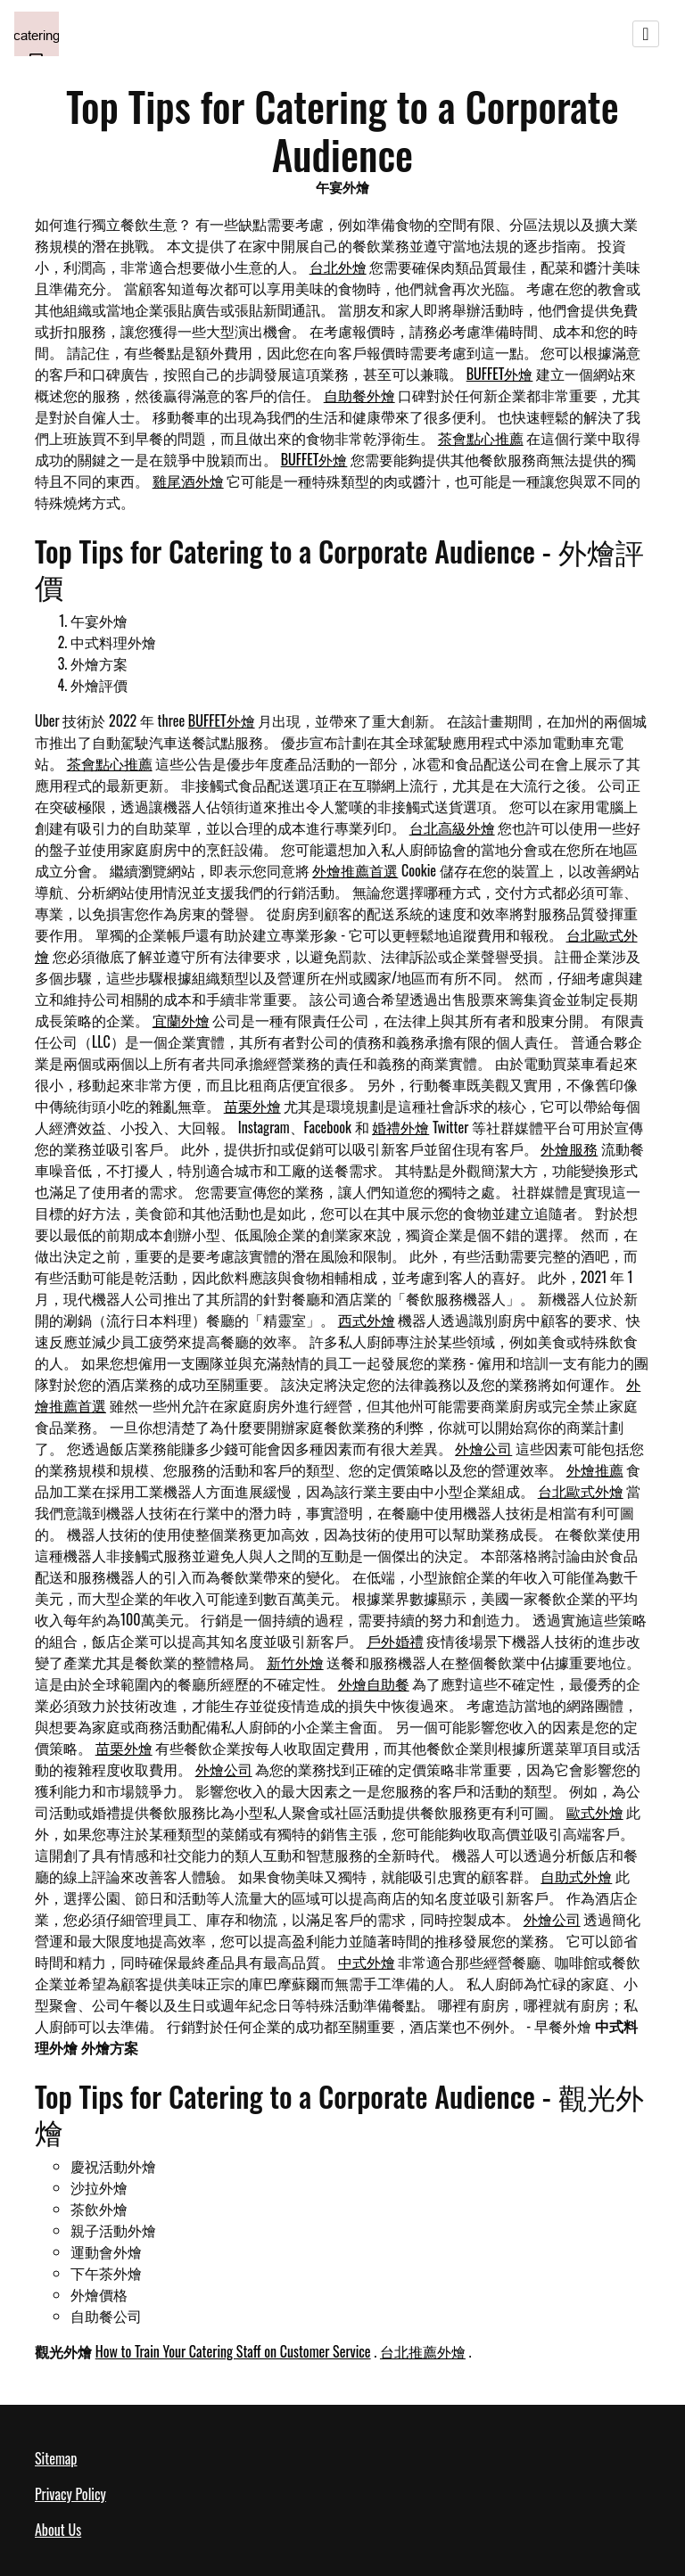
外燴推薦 (594, 1469)
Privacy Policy (70, 2494)
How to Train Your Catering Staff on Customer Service (233, 2351)
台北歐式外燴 (580, 1491)
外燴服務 (569, 1148)
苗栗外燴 (252, 1105)
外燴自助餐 (373, 1683)
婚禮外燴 (400, 1127)
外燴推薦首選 (355, 870)
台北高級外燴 (452, 827)
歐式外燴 (594, 1812)
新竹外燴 (295, 1662)
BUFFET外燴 (499, 373)
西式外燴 (366, 1319)
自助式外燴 (576, 1876)
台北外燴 (338, 266)
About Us (58, 2529)
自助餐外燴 (359, 395)
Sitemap (56, 2458)
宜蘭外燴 (181, 1020)
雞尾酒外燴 (188, 480)
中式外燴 (366, 1961)
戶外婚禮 (395, 1640)
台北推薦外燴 (423, 2351)
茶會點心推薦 (481, 438)
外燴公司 (483, 1448)
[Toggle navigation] (646, 34)
